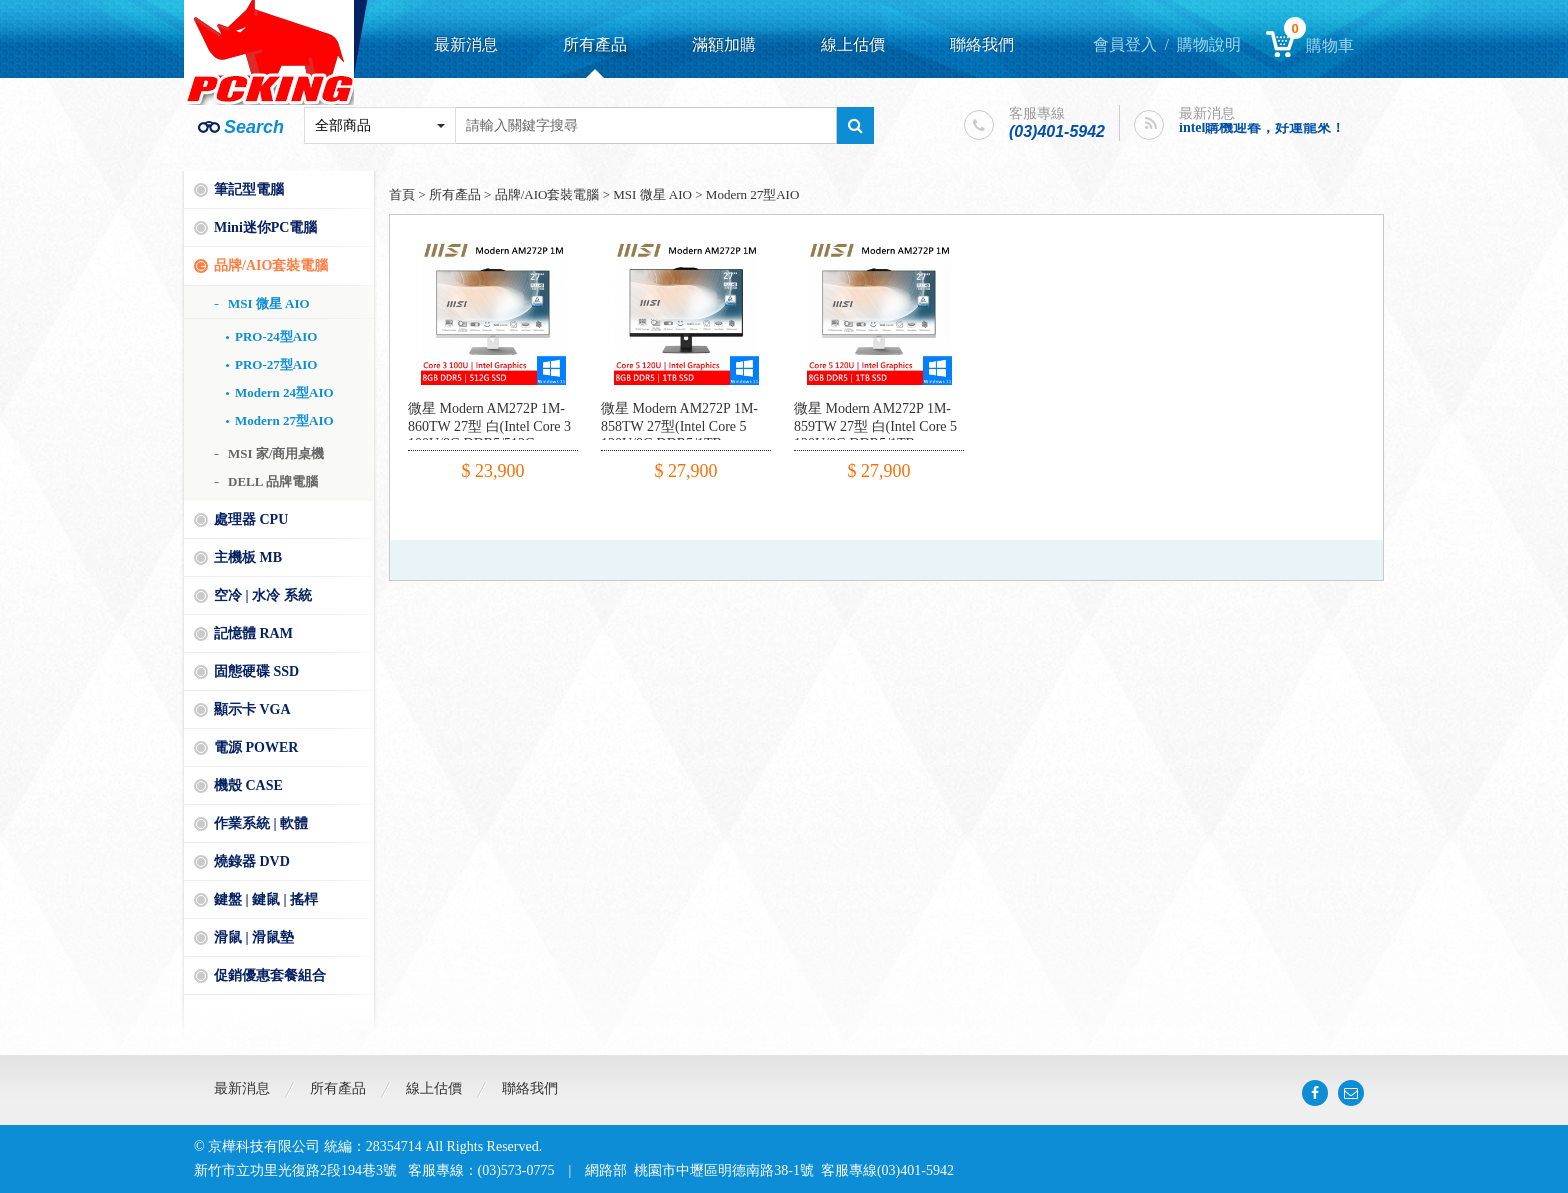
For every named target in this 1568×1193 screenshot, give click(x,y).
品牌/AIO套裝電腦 (271, 265)
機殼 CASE (248, 785)
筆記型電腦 (249, 189)
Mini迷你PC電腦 (265, 227)
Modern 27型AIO (284, 420)
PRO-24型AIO (276, 336)
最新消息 (466, 44)
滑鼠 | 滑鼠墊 (254, 937)
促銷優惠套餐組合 (270, 975)
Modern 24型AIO (284, 392)
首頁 (402, 194)
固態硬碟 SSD (256, 671)
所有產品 (595, 44)
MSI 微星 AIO (269, 303)
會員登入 (1125, 44)
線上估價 (853, 44)
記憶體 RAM (253, 633)
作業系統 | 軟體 (261, 823)
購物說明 (1209, 44)
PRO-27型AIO (276, 364)
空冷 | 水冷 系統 (263, 595)
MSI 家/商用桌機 (276, 453)
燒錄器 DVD (252, 861)
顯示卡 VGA (252, 709)
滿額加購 (724, 44)
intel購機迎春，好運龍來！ (1262, 127)
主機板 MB (248, 557)
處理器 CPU (251, 519)
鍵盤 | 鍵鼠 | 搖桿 (266, 899)
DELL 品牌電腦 (273, 481)
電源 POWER (256, 747)
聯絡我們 (982, 44)
